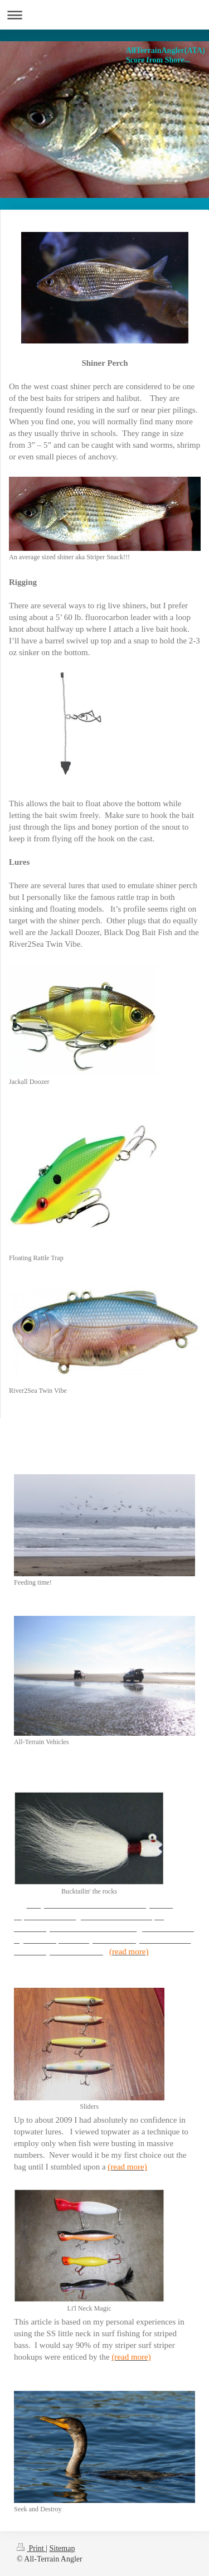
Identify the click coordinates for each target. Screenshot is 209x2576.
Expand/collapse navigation (104, 15)
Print (31, 2548)
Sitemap (62, 2548)
